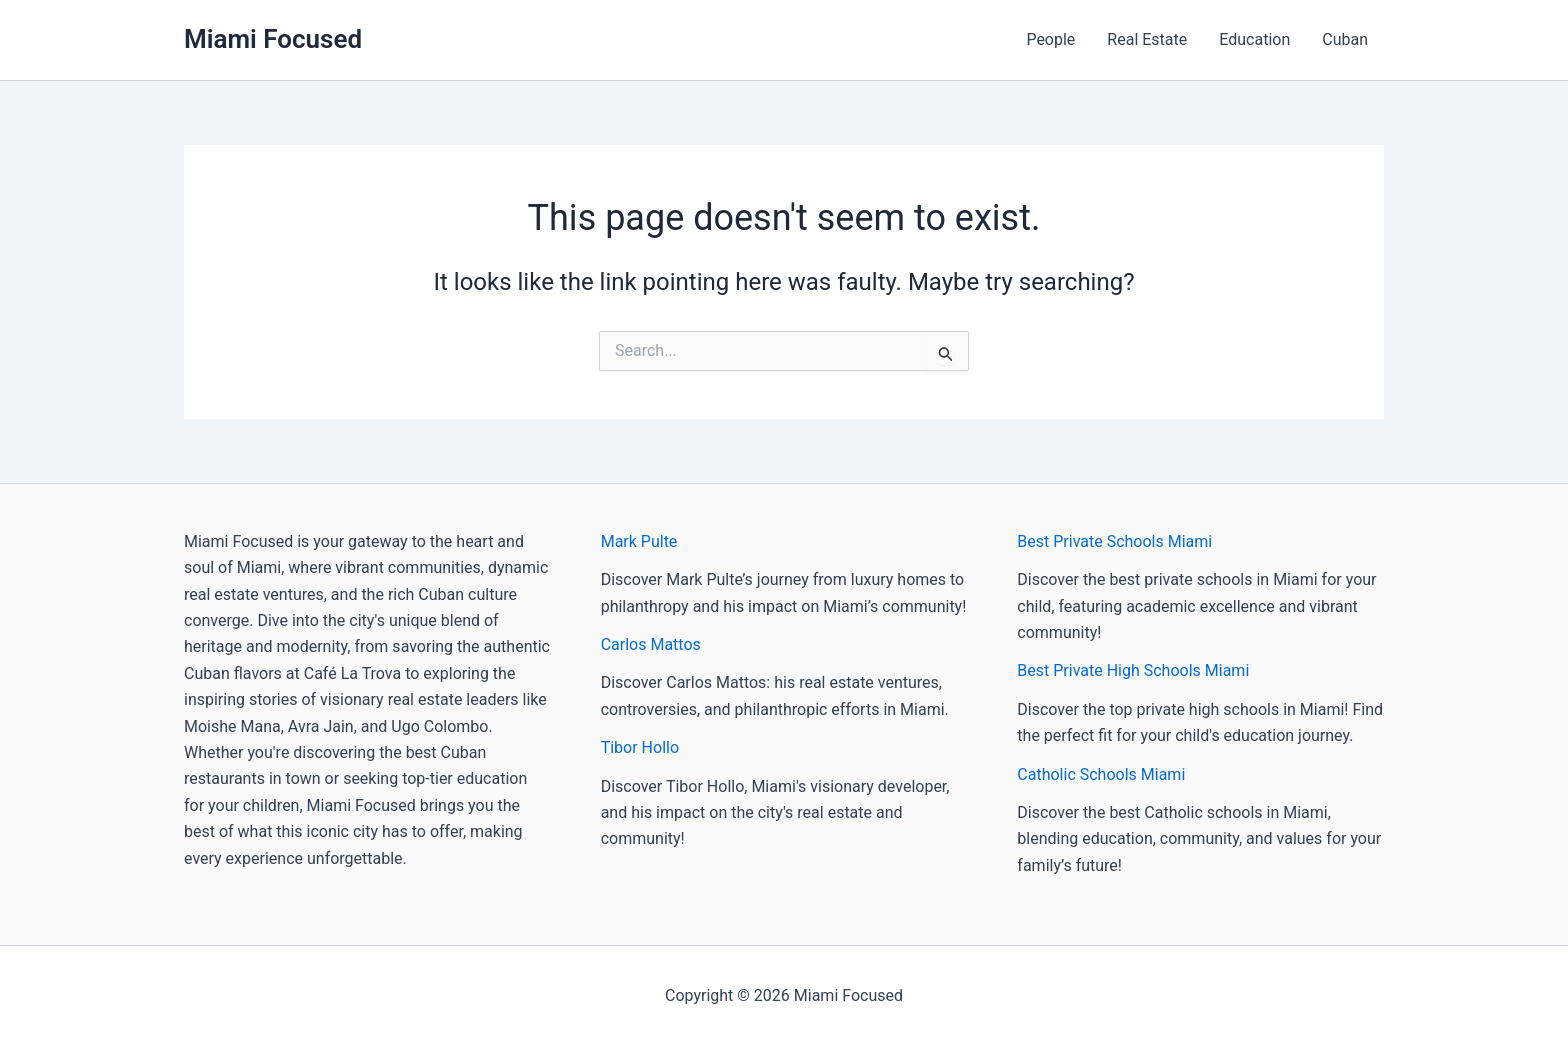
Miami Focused (273, 39)
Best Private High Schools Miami (1133, 670)
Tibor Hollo (640, 747)
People (1050, 39)
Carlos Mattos (651, 644)
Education (1254, 39)
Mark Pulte (639, 541)
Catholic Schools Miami (1101, 774)
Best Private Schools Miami (1114, 541)
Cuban (1345, 39)
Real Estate (1147, 39)
